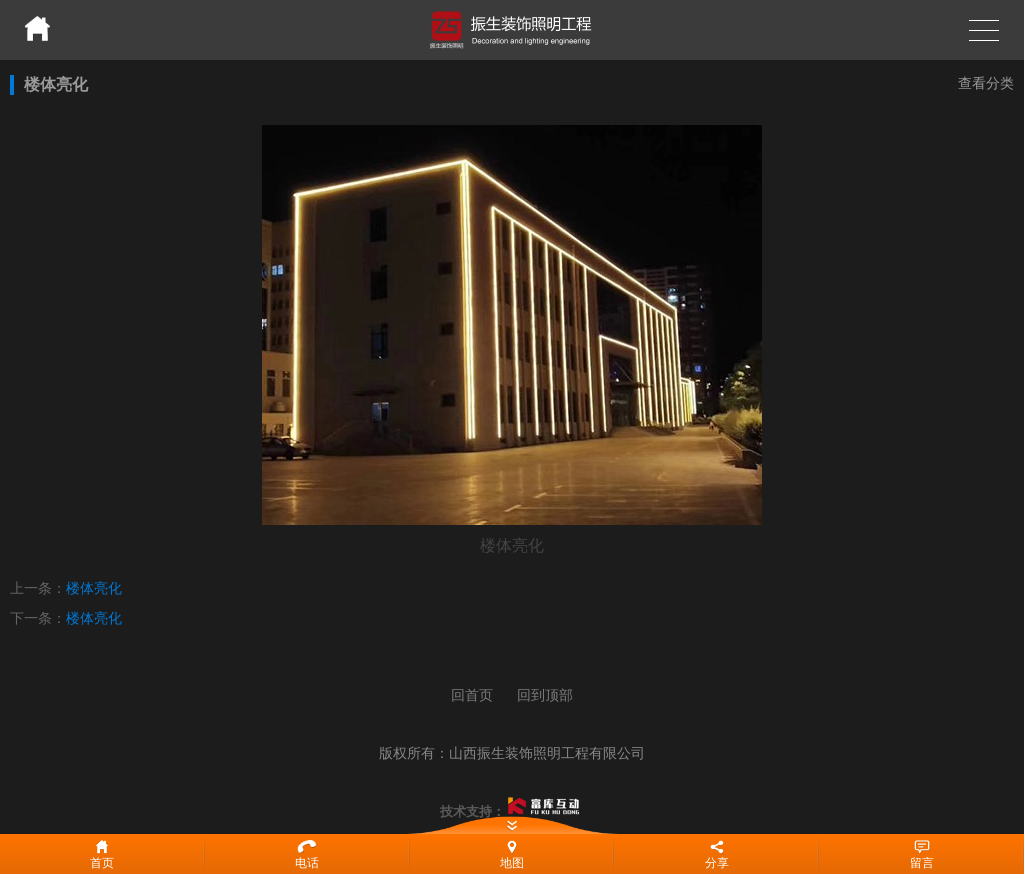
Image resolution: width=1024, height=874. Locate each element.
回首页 (472, 695)
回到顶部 (545, 695)
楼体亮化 (94, 588)
